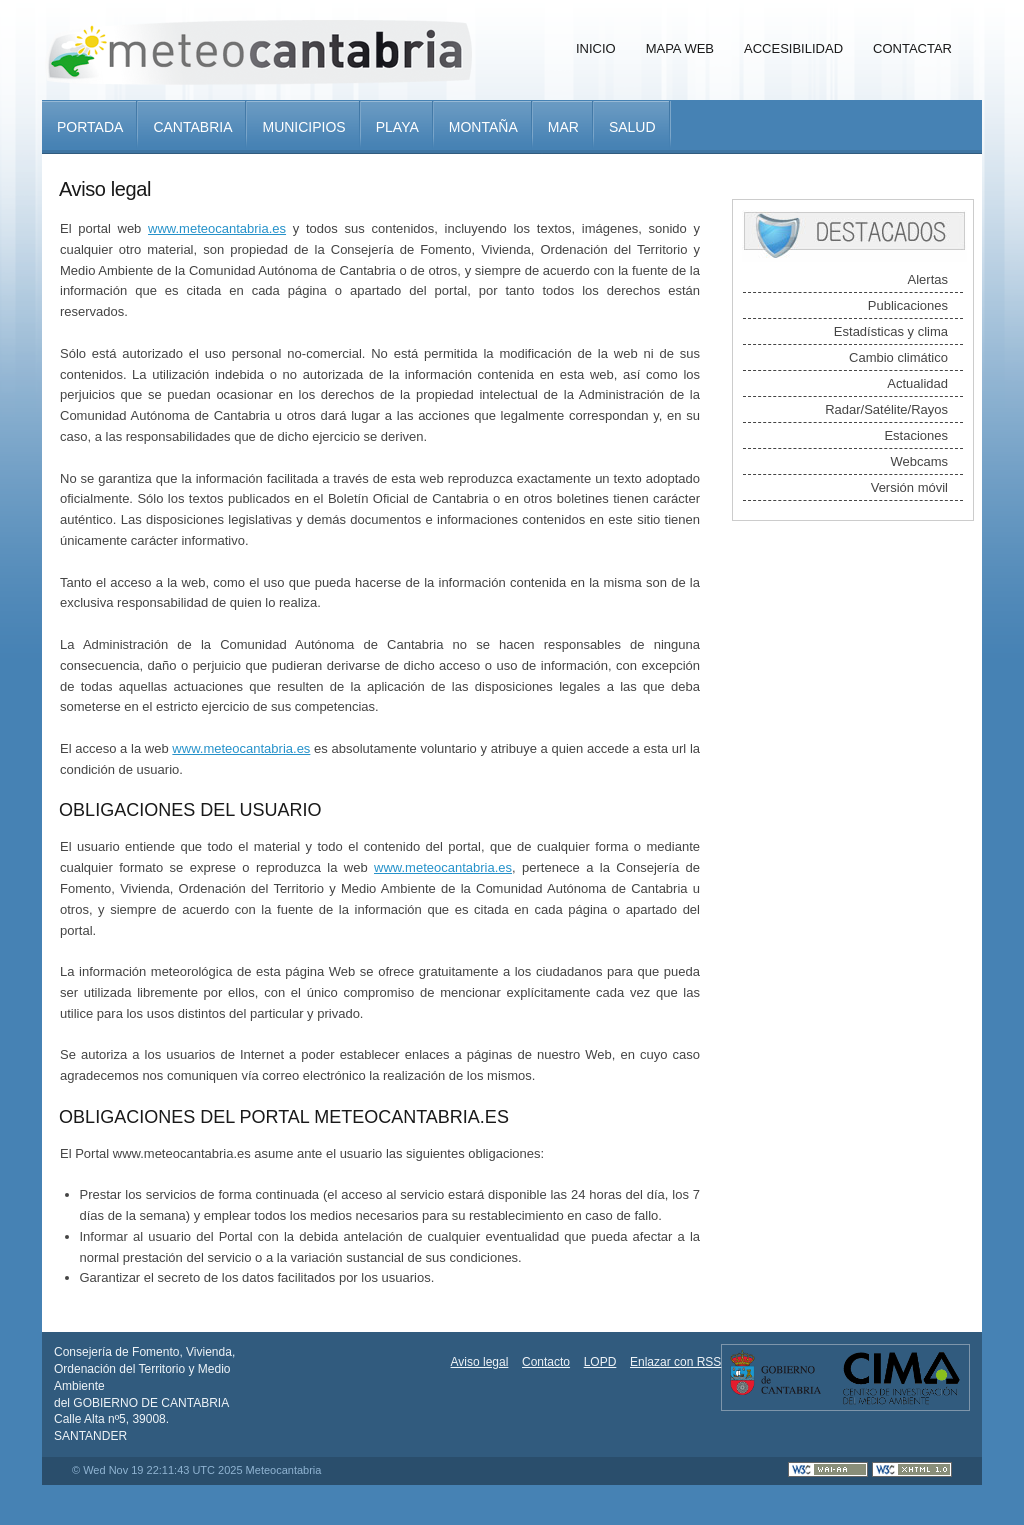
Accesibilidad (793, 48)
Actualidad (917, 383)
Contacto (546, 1362)
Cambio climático (898, 357)
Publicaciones (908, 305)
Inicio (596, 48)
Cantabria (192, 127)
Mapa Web (680, 48)
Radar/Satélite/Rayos (886, 409)
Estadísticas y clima (891, 331)
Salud (632, 127)
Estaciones (916, 435)
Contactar (912, 48)
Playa (397, 127)
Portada (90, 127)
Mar (563, 127)
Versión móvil (909, 487)
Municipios (303, 127)
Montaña (483, 127)
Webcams (919, 461)
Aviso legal (480, 1362)
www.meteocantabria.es (217, 228)
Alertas (928, 279)
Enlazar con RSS (675, 1362)
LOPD (600, 1362)
